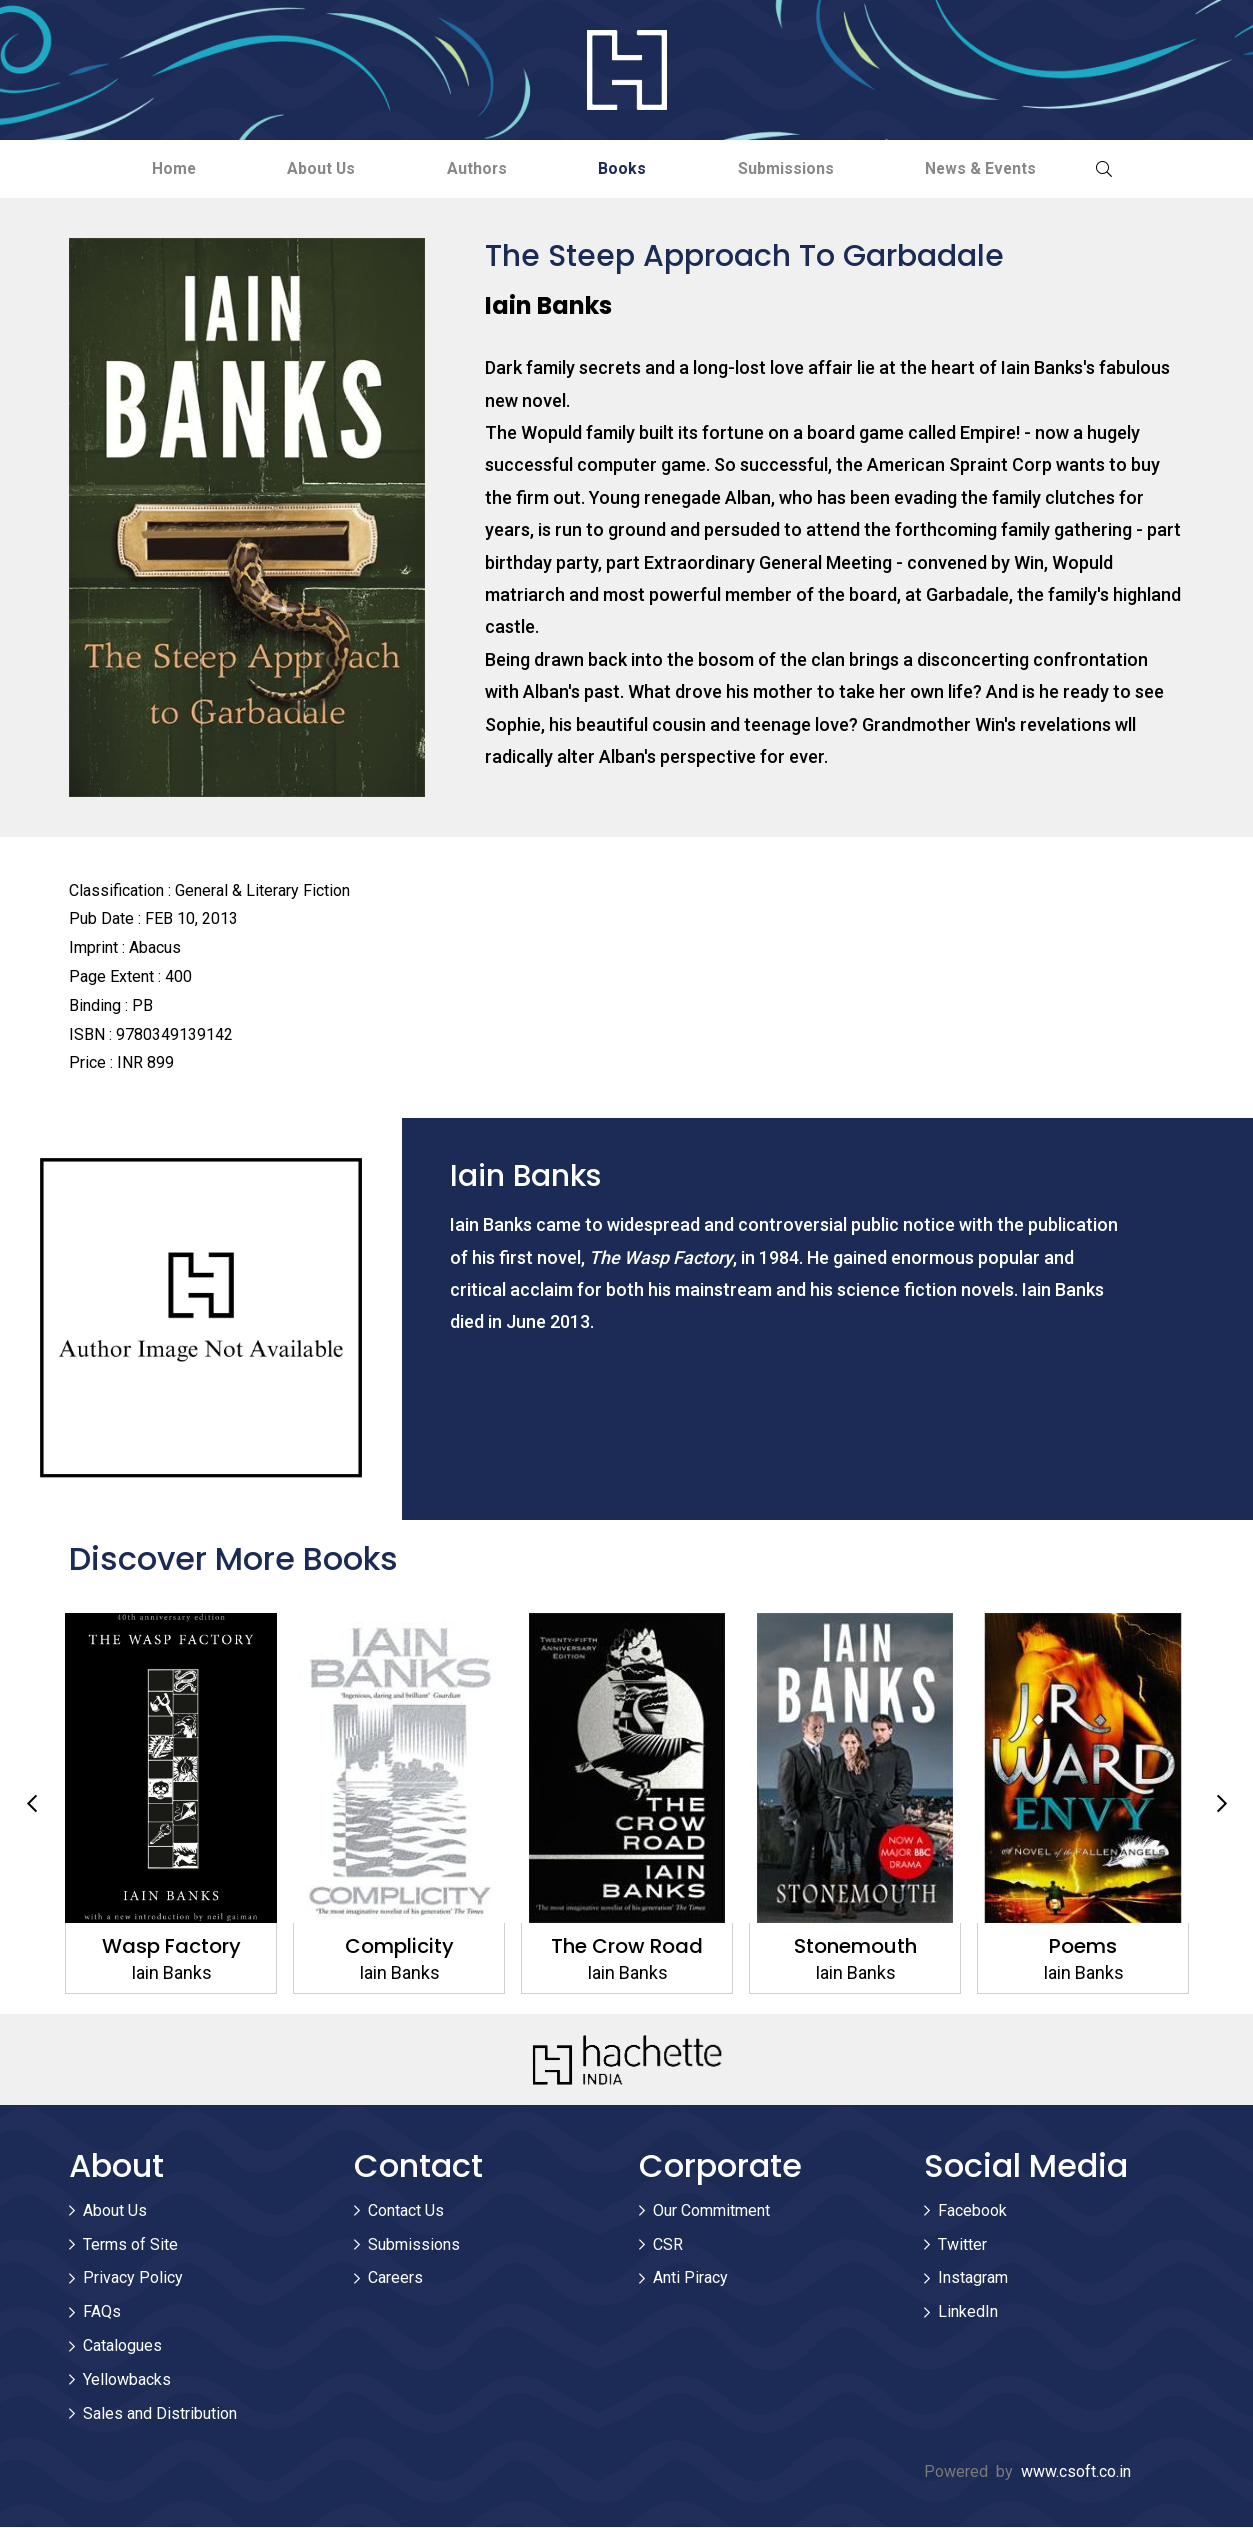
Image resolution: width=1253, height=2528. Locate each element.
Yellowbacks (127, 2380)
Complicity (398, 1947)
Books (627, 168)
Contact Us (406, 2211)
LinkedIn (968, 2312)
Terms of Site (130, 2245)
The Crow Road (627, 1947)
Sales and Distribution (160, 2414)
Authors (472, 168)
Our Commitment (711, 2211)
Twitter (962, 2245)
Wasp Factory (170, 1947)
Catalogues (122, 2346)
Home (150, 168)
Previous (32, 1805)
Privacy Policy (133, 2279)
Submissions (799, 168)
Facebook (972, 2211)
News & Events (1003, 168)
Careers (395, 2279)
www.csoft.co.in (1076, 2473)
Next (1222, 1805)
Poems (1083, 1947)
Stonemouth (854, 1947)
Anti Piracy (690, 2279)
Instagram (973, 2279)
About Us (307, 168)
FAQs (102, 2312)
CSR (668, 2245)
